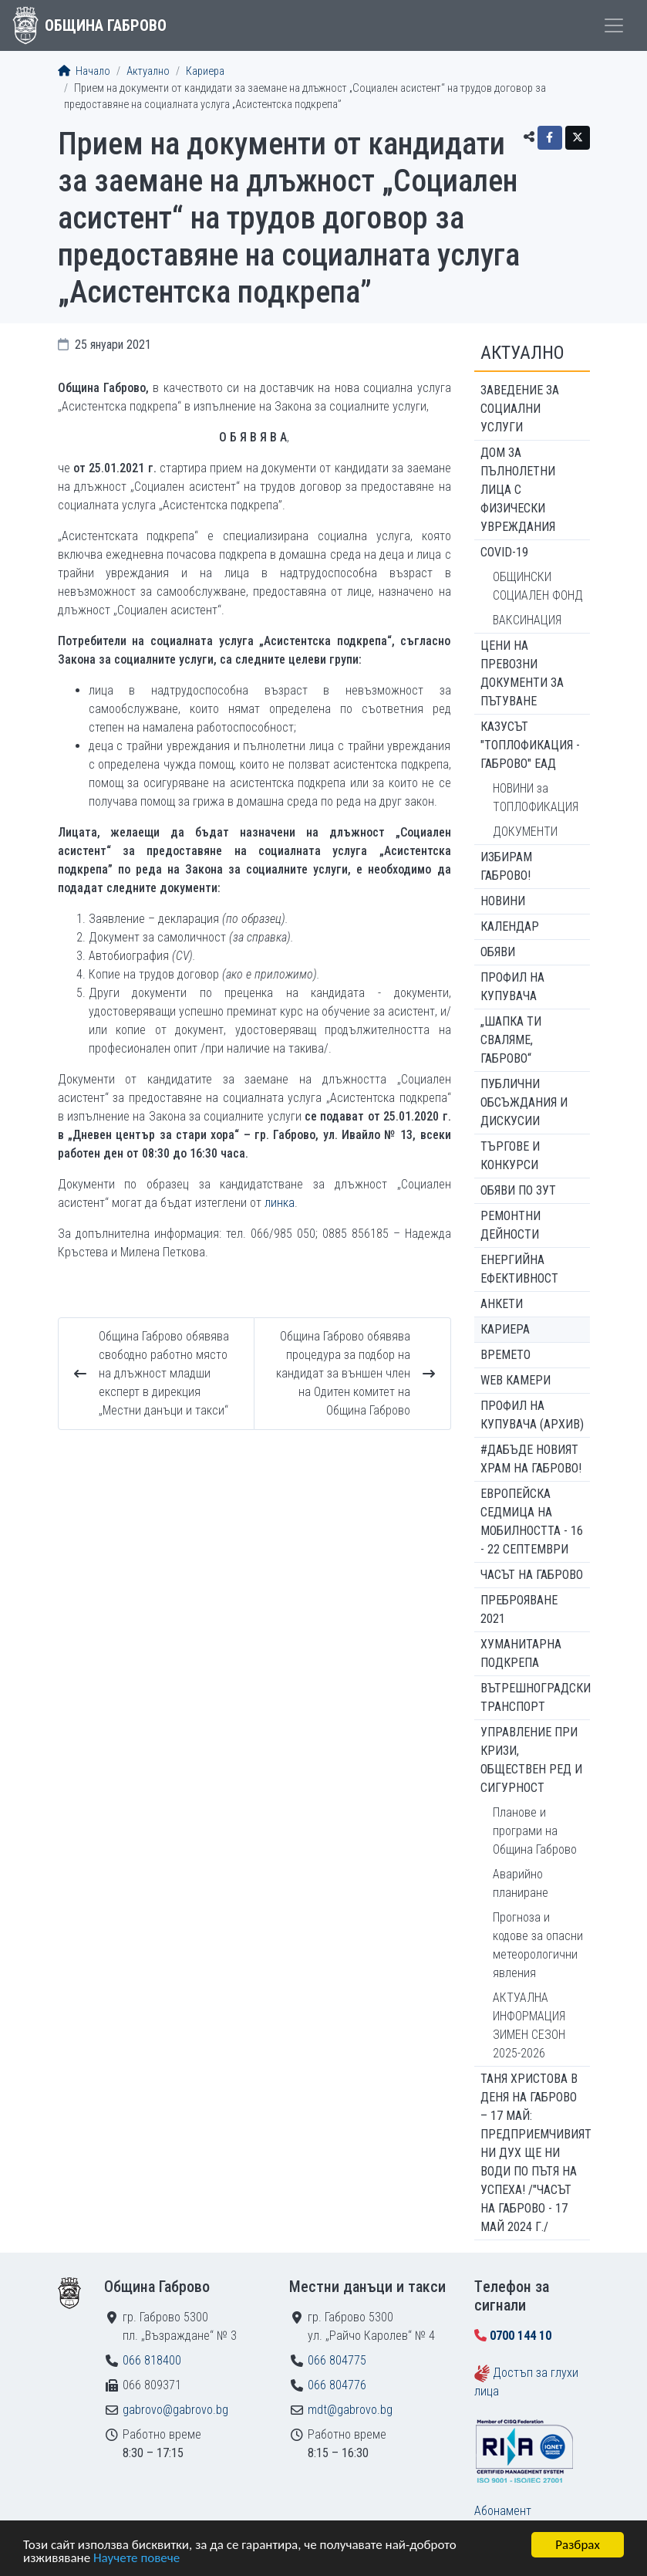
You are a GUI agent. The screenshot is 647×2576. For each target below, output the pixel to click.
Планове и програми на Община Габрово (535, 1831)
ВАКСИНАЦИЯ (527, 620)
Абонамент (502, 2510)
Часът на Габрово (531, 1574)
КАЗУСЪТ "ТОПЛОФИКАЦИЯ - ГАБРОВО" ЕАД (530, 745)
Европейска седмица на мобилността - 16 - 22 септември (531, 1521)
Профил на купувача (512, 986)
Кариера (205, 71)
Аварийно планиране (520, 1883)
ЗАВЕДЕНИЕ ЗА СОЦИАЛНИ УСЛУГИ (519, 408)
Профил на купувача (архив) (532, 1415)
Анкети (501, 1303)
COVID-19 (504, 552)
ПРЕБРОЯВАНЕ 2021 (519, 1609)
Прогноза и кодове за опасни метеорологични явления (538, 1945)
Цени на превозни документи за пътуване (522, 673)
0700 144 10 (520, 2335)
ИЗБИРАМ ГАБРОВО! (506, 866)
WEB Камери (515, 1380)
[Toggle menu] (614, 25)
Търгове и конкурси (510, 1155)
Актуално (148, 71)
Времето (505, 1354)
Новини (502, 901)
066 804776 (337, 2385)
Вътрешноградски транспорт (535, 1697)
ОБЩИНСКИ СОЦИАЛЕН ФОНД (538, 586)
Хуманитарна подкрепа (520, 1653)
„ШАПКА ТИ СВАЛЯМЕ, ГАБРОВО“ (510, 1040)
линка (280, 1202)
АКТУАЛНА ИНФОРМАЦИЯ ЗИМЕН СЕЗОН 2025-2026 (529, 2025)
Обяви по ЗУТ (518, 1190)
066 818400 (152, 2360)
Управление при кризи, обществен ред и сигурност (531, 1760)
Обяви (497, 952)
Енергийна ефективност (519, 1269)
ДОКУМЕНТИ (525, 831)
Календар (509, 926)
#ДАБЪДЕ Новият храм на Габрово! (530, 1459)
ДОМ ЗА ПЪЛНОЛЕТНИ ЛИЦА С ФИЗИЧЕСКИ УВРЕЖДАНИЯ (517, 489)
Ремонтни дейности (510, 1225)
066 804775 (337, 2360)
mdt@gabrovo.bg (350, 2409)
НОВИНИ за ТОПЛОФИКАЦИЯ (535, 797)
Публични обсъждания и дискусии (524, 1102)
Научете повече (136, 2559)
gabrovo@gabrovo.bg (175, 2409)
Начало (84, 71)
